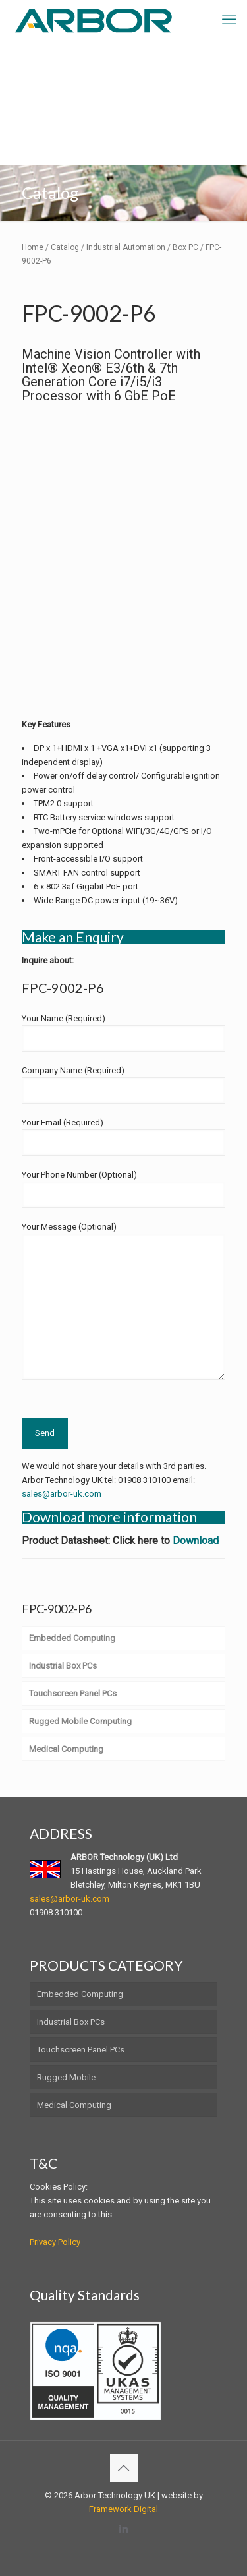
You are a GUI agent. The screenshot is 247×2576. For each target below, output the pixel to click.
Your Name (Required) (123, 1032)
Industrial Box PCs (71, 2022)
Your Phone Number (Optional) (123, 1189)
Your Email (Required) (123, 1137)
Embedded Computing (80, 1994)
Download (196, 1540)
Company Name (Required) (123, 1084)
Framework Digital (123, 2509)
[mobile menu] (229, 20)
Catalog (65, 247)
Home (32, 247)
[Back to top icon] (124, 2468)
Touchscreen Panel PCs (80, 2049)
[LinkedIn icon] (123, 2529)
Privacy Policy (55, 2242)
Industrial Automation (125, 247)
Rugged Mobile (66, 2077)
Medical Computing (74, 2105)
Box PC (185, 247)
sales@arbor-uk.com (61, 1494)
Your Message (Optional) (123, 1301)
